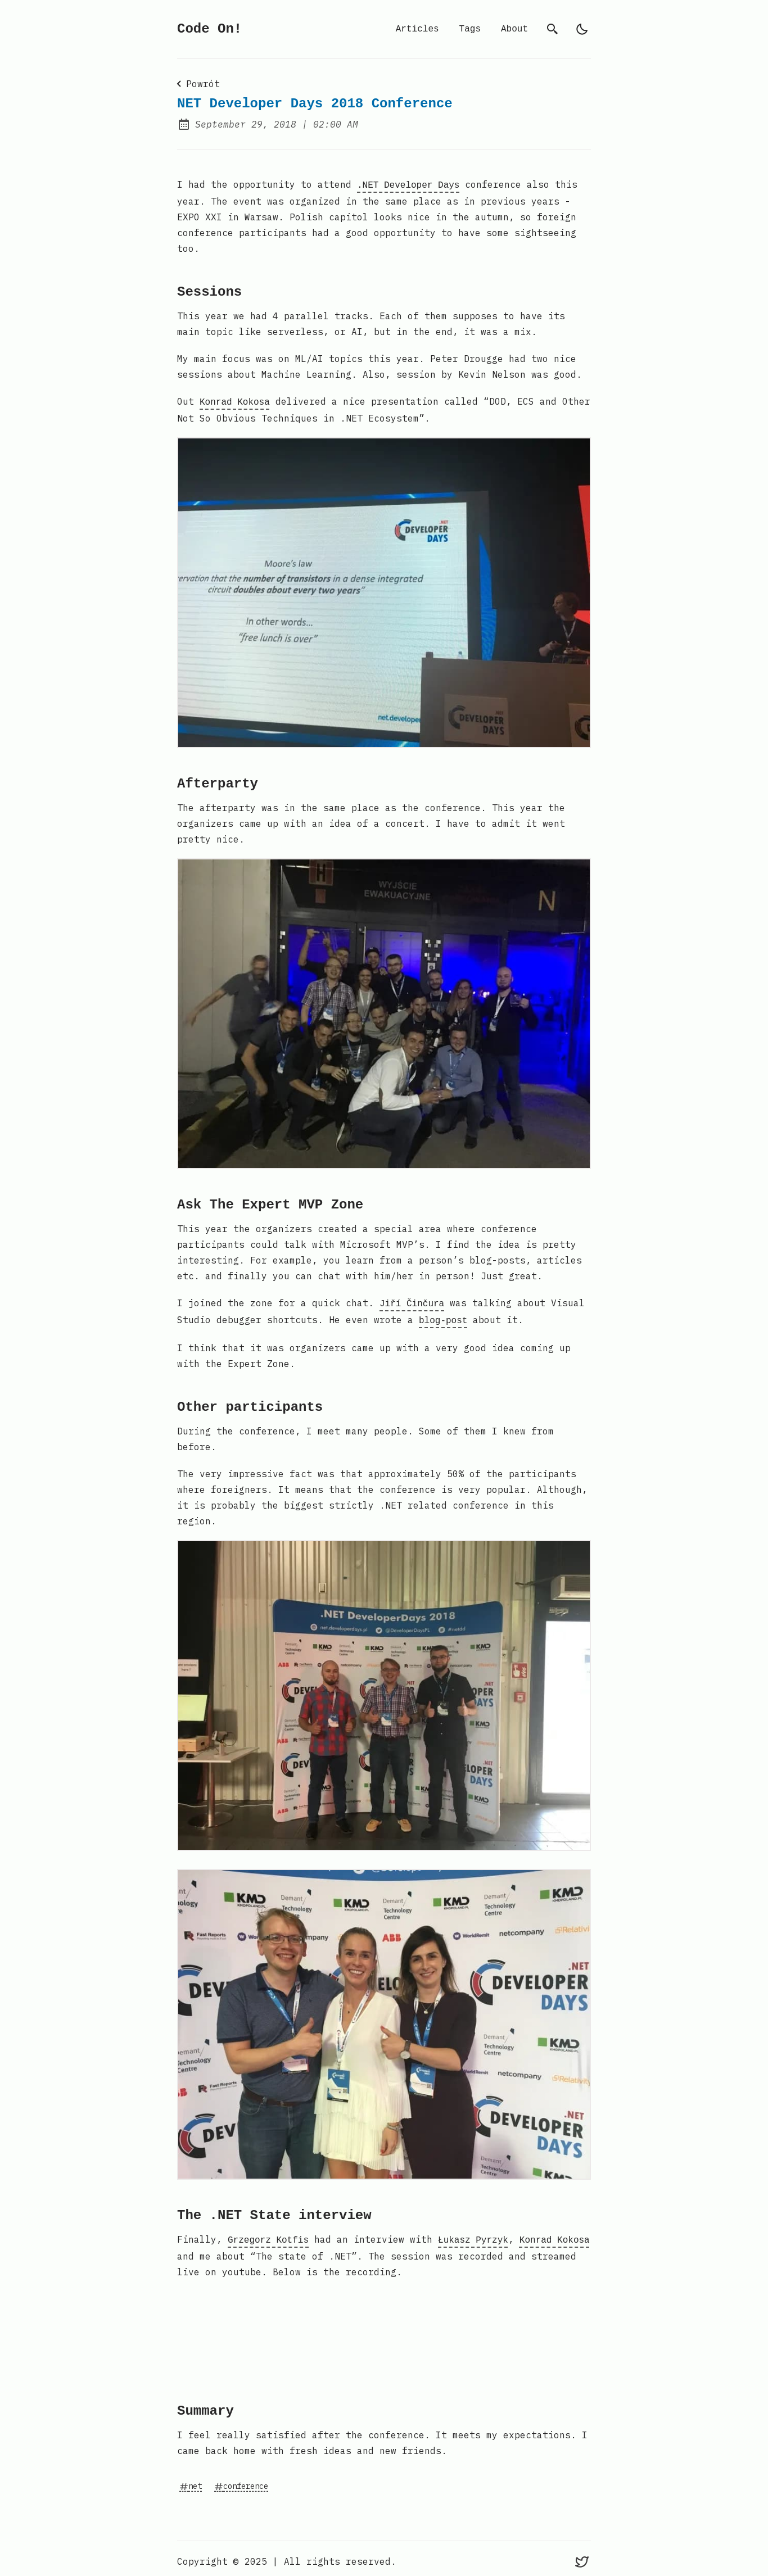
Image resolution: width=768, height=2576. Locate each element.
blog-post (443, 1316)
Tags (470, 29)
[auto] (582, 29)
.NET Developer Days (408, 184)
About (514, 29)
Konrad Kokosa (235, 400)
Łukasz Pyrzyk (473, 2235)
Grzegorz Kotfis (268, 2235)
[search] (553, 29)
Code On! (209, 29)
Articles (417, 29)
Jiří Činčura (412, 1300)
